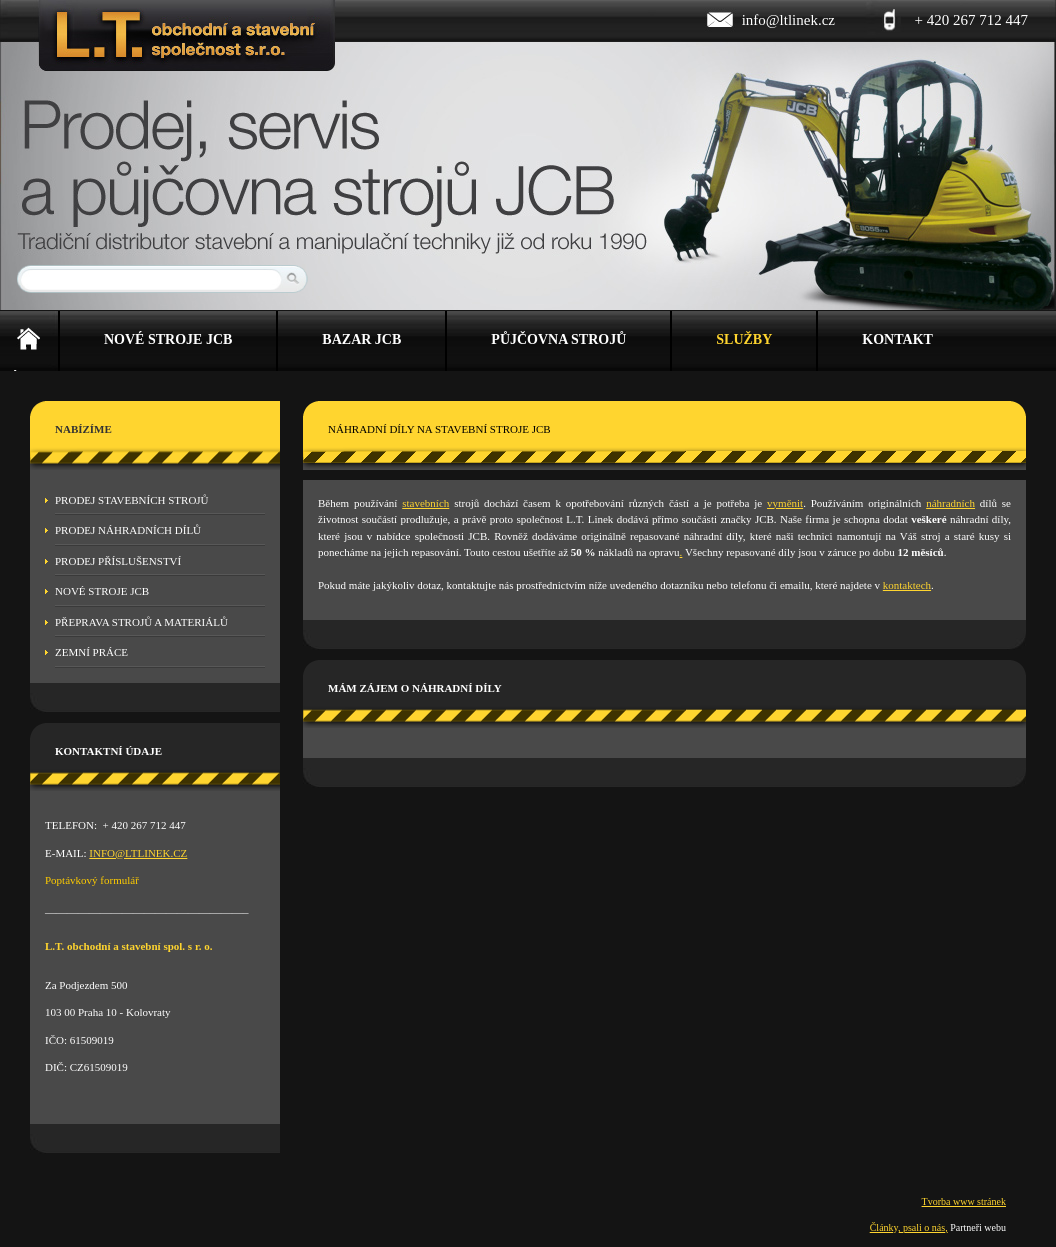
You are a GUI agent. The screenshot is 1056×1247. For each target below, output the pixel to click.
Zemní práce (91, 652)
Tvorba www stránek (964, 1201)
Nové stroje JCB (102, 591)
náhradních (950, 503)
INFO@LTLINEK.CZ (138, 853)
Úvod (29, 341)
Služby (744, 339)
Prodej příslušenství (118, 561)
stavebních (425, 503)
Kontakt (897, 339)
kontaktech (907, 585)
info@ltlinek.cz (788, 20)
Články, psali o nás (907, 1227)
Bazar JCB (361, 339)
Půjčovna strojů (558, 339)
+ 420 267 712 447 (971, 20)
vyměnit (785, 503)
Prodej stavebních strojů (132, 500)
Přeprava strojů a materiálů (141, 622)
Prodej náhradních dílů (128, 530)
